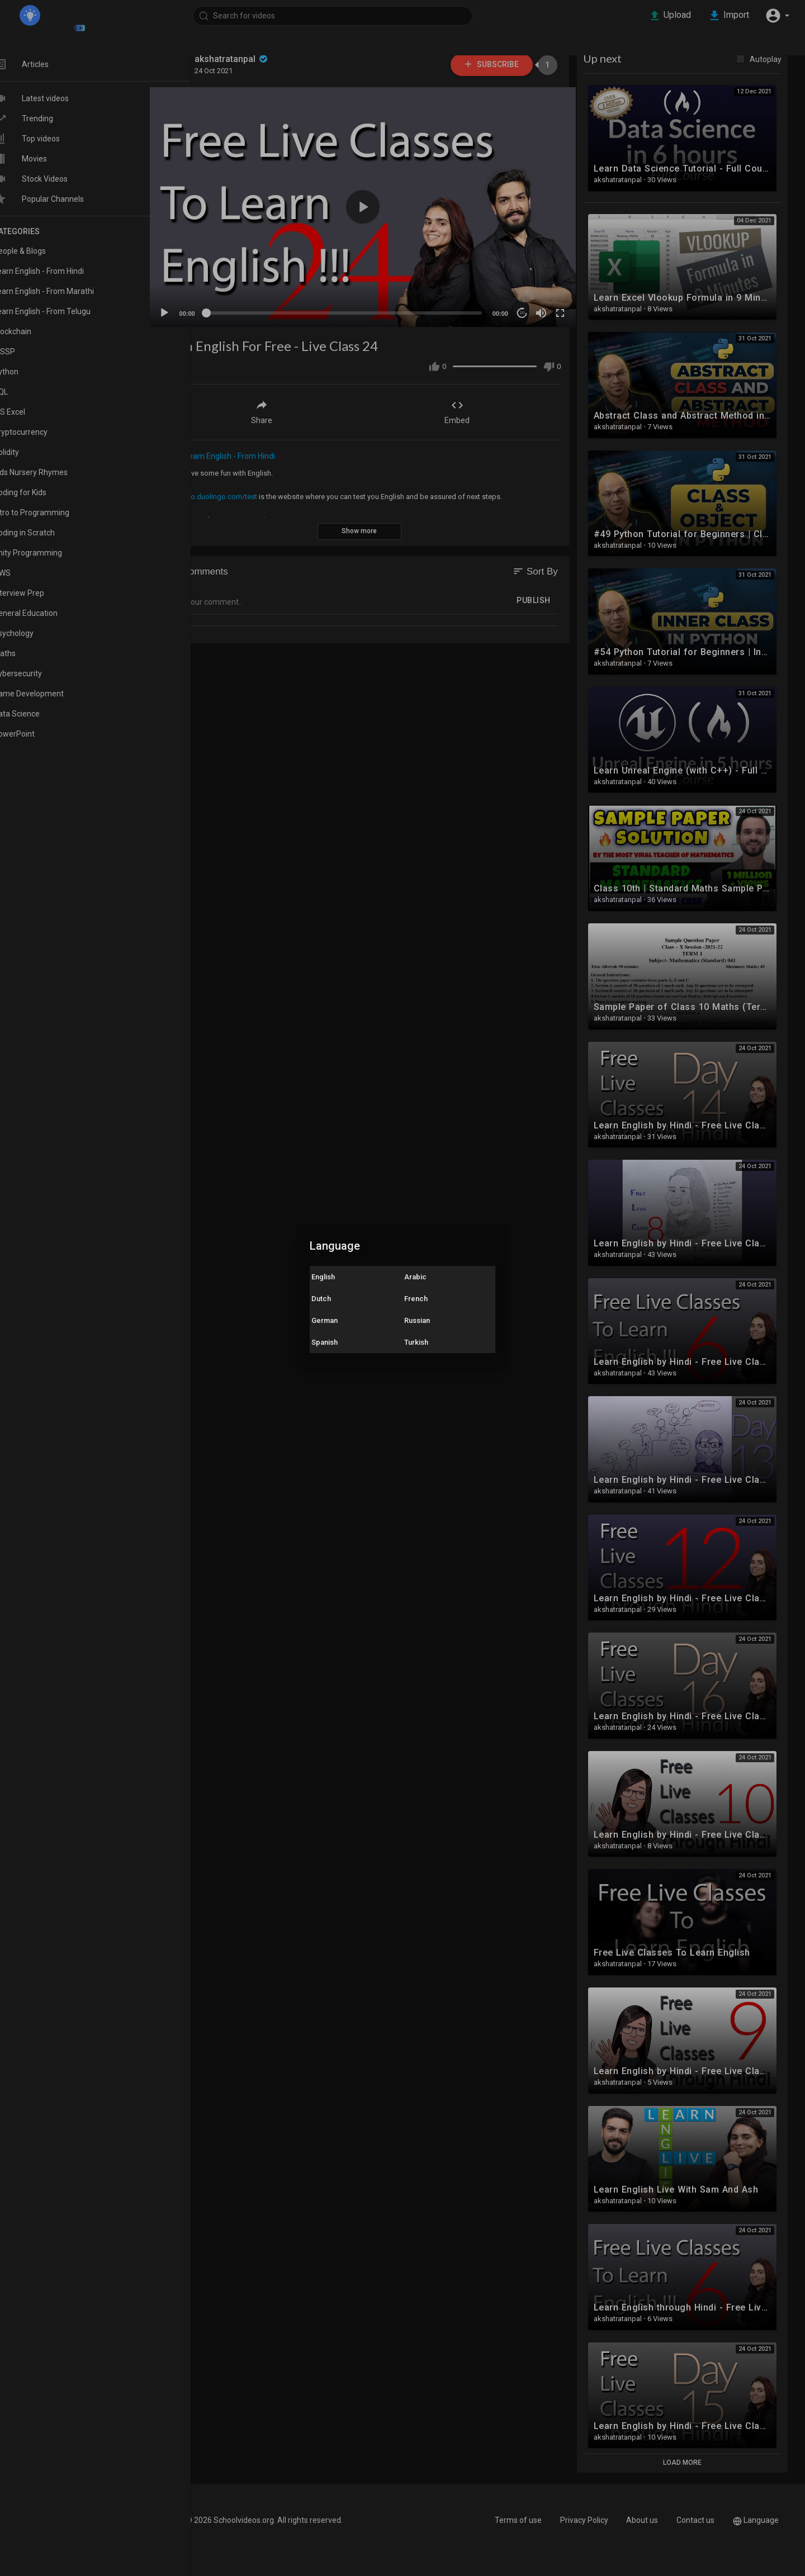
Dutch (321, 1298)
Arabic (415, 1277)
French (416, 1298)
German (324, 1320)
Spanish (324, 1342)
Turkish (416, 1342)
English (323, 1277)
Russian (417, 1320)
